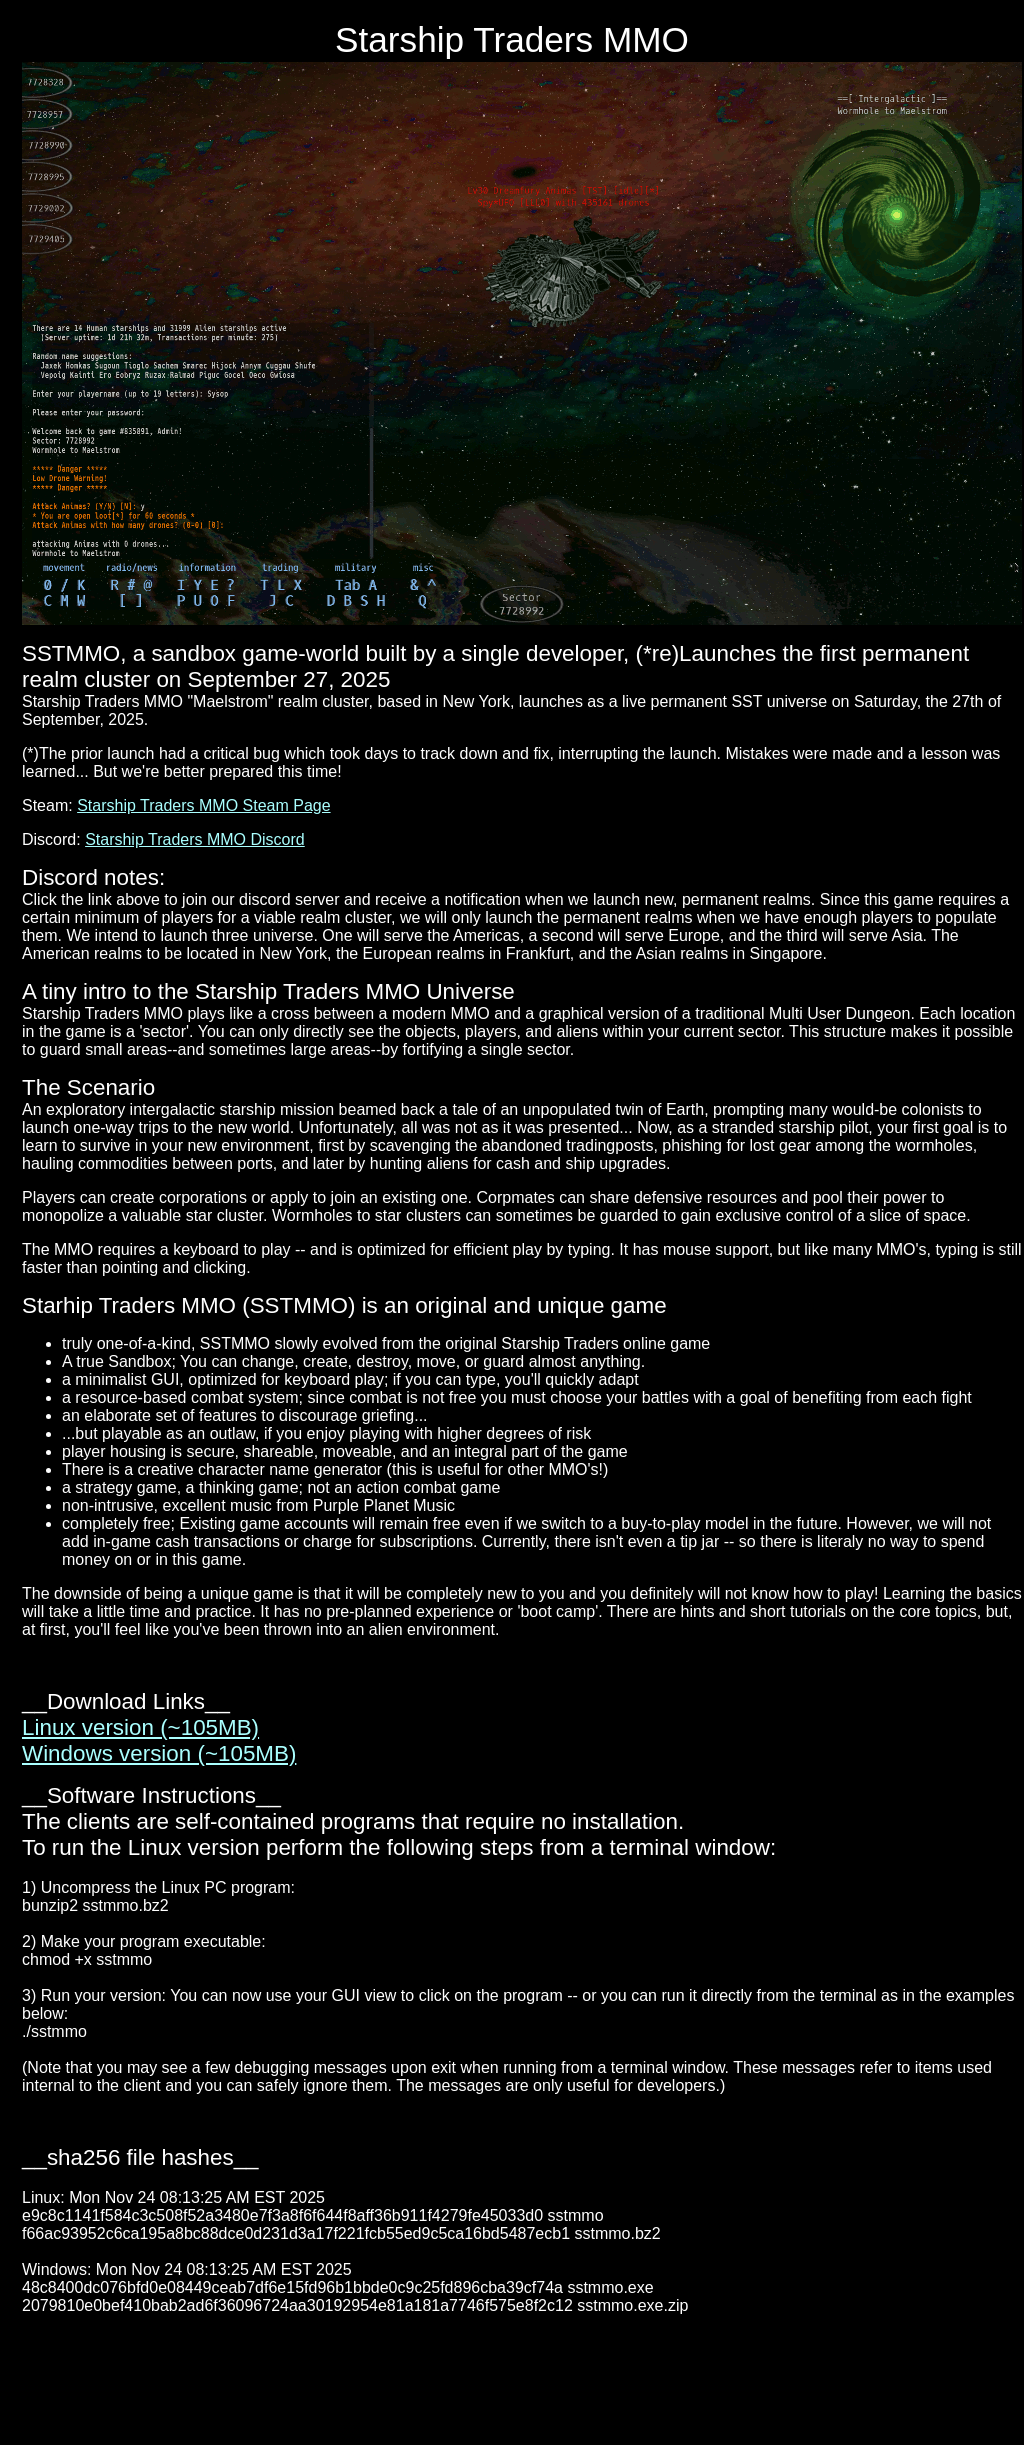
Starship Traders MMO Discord (195, 839)
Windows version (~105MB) (159, 1753)
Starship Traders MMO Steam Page (203, 805)
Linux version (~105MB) (140, 1727)
